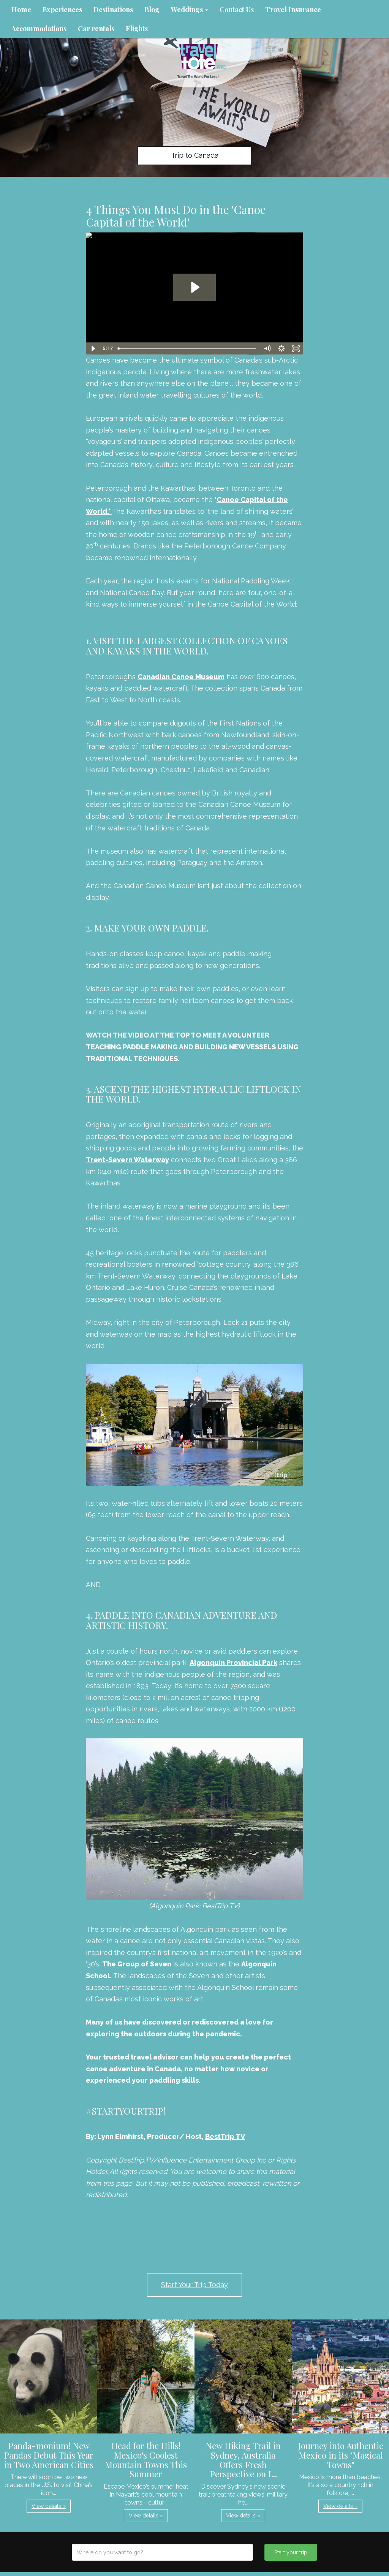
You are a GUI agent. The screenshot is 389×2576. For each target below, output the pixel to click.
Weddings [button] (189, 9)
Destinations (113, 9)
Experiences (62, 9)
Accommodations (38, 28)
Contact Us (237, 9)
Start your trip (290, 2552)
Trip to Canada (194, 155)
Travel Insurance (293, 9)
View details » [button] (49, 2506)
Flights (137, 28)
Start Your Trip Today (194, 2285)
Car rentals (96, 28)
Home (21, 9)
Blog (152, 9)
